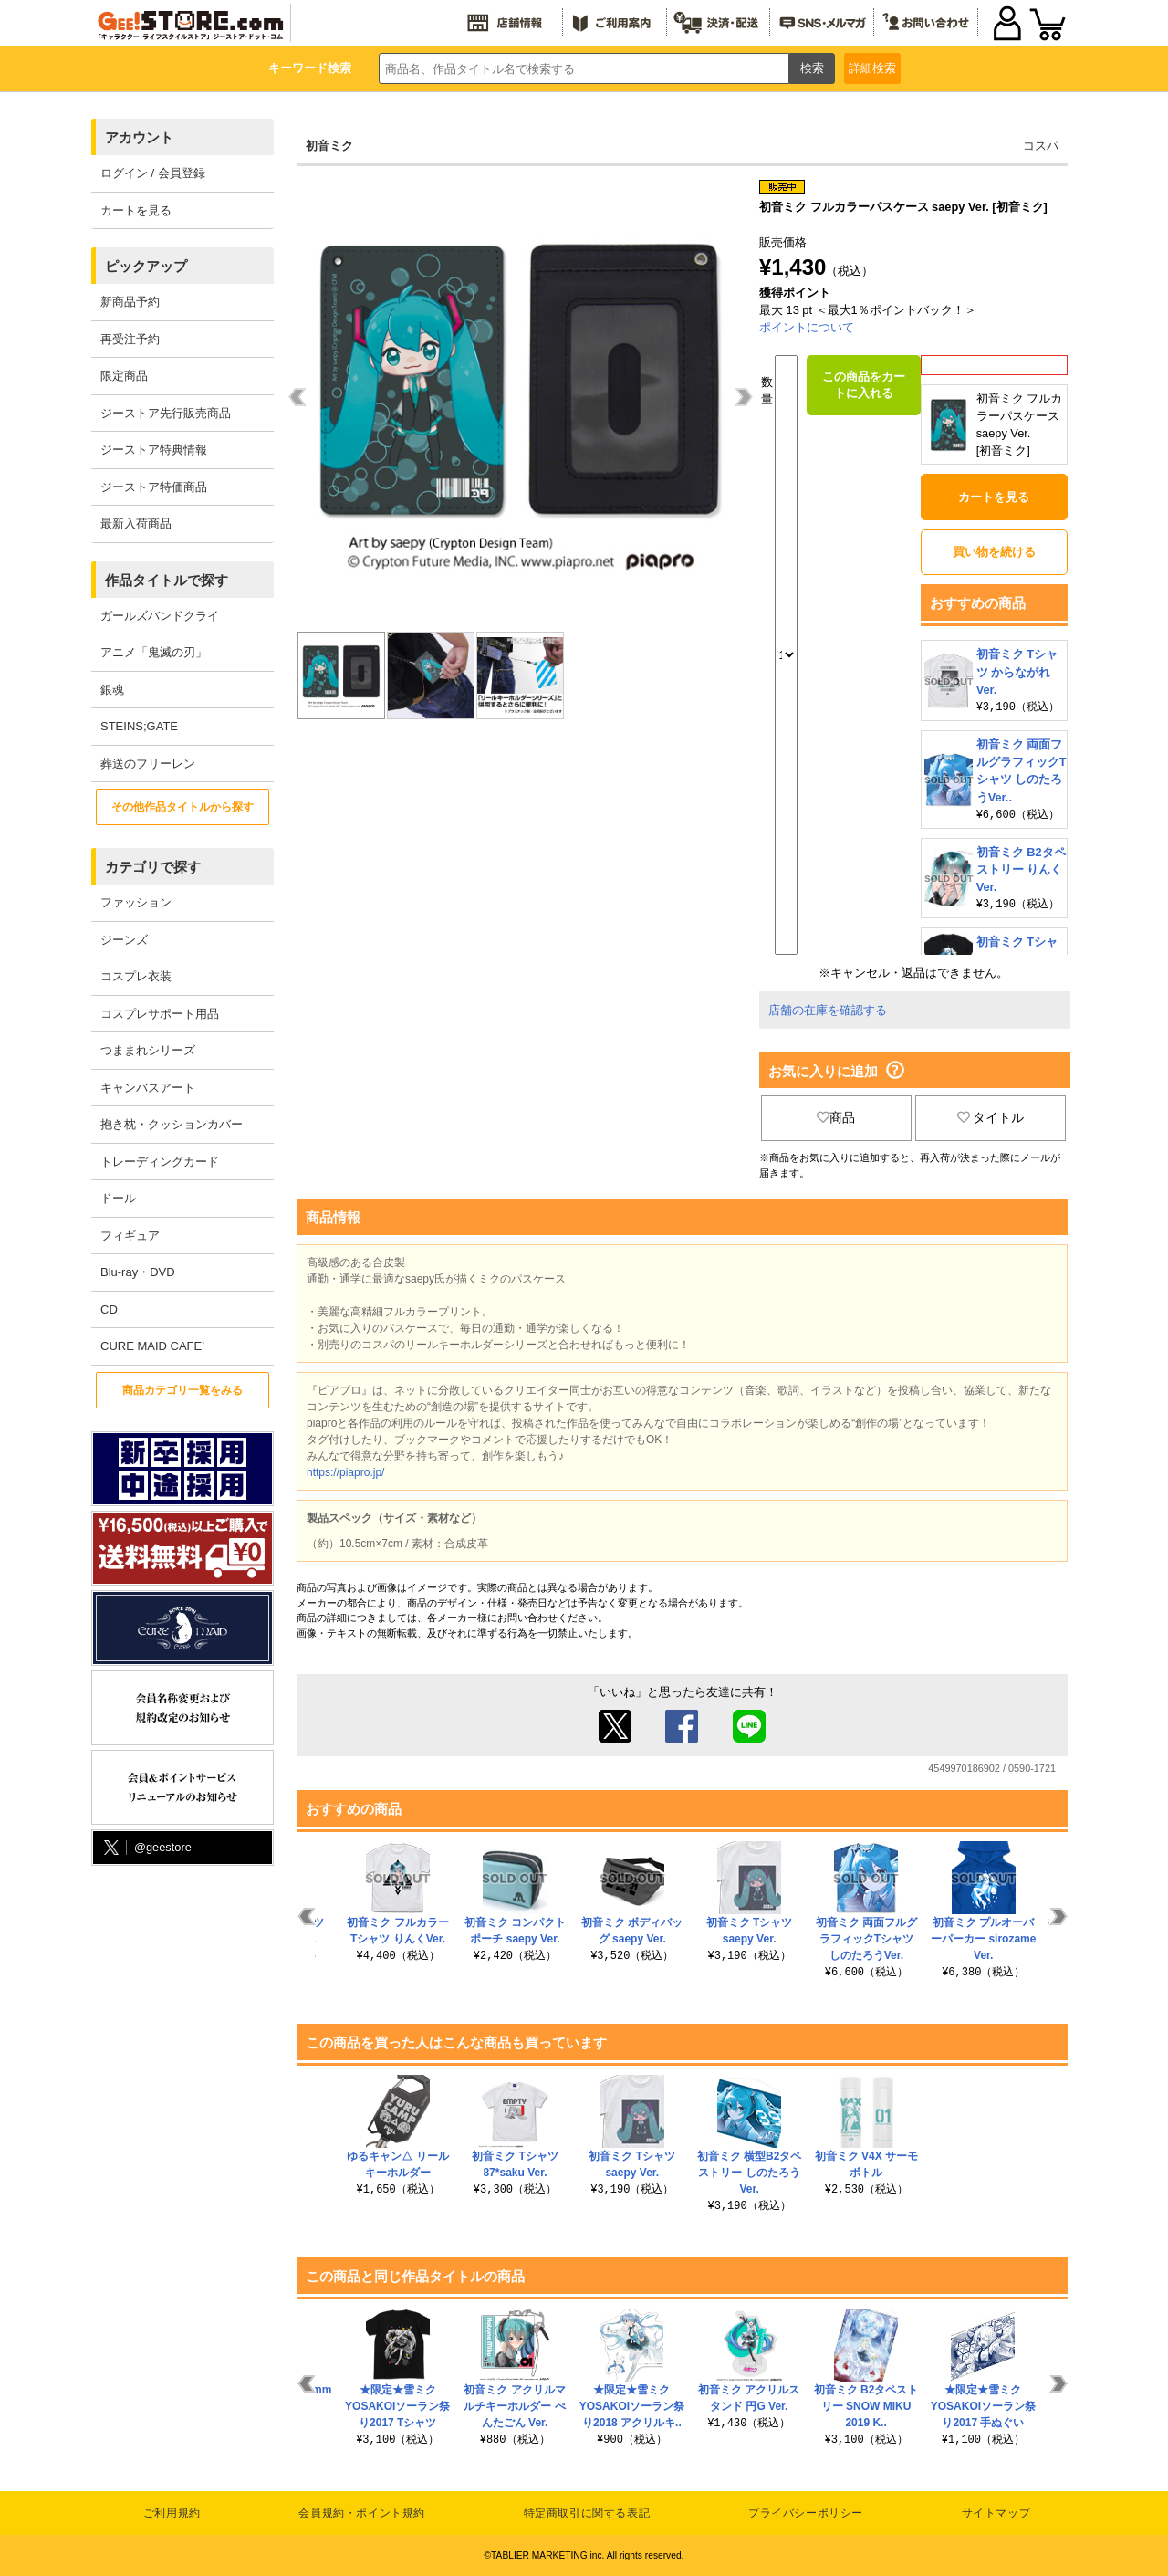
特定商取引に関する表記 (587, 2513)
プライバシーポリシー (805, 2513)
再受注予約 (130, 339)
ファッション (136, 902)
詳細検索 (872, 68)
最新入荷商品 (136, 523)
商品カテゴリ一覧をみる (182, 1390)
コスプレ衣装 (136, 976)
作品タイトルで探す (166, 580)
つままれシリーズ (147, 1050)
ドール (118, 1198)
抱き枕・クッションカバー (171, 1124)
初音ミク (329, 145)
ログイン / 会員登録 (152, 173)
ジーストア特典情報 (153, 449)
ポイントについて (806, 327)
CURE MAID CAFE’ (152, 1346)
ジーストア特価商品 (153, 487)
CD (109, 1309)
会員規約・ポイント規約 (361, 2513)
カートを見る (136, 210)
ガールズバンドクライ (159, 616)
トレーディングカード (159, 1161)
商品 (836, 1117)
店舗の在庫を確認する (827, 1010)
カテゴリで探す (153, 866)
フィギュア (130, 1235)
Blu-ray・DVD (137, 1272)
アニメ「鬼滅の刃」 (153, 652)
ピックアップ (146, 266)
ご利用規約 (172, 2513)
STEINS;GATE (139, 726)
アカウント (139, 137)
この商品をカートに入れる (863, 385)
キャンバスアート (147, 1087)
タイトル (991, 1117)
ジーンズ (124, 940)
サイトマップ (996, 2513)
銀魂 (112, 689)
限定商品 (124, 375)
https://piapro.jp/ (345, 1472)
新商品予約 (130, 302)
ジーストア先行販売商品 (165, 413)
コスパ (1040, 145)
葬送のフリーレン (147, 763)
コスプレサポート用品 (159, 1014)
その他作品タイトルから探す (182, 807)
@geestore (146, 1848)
